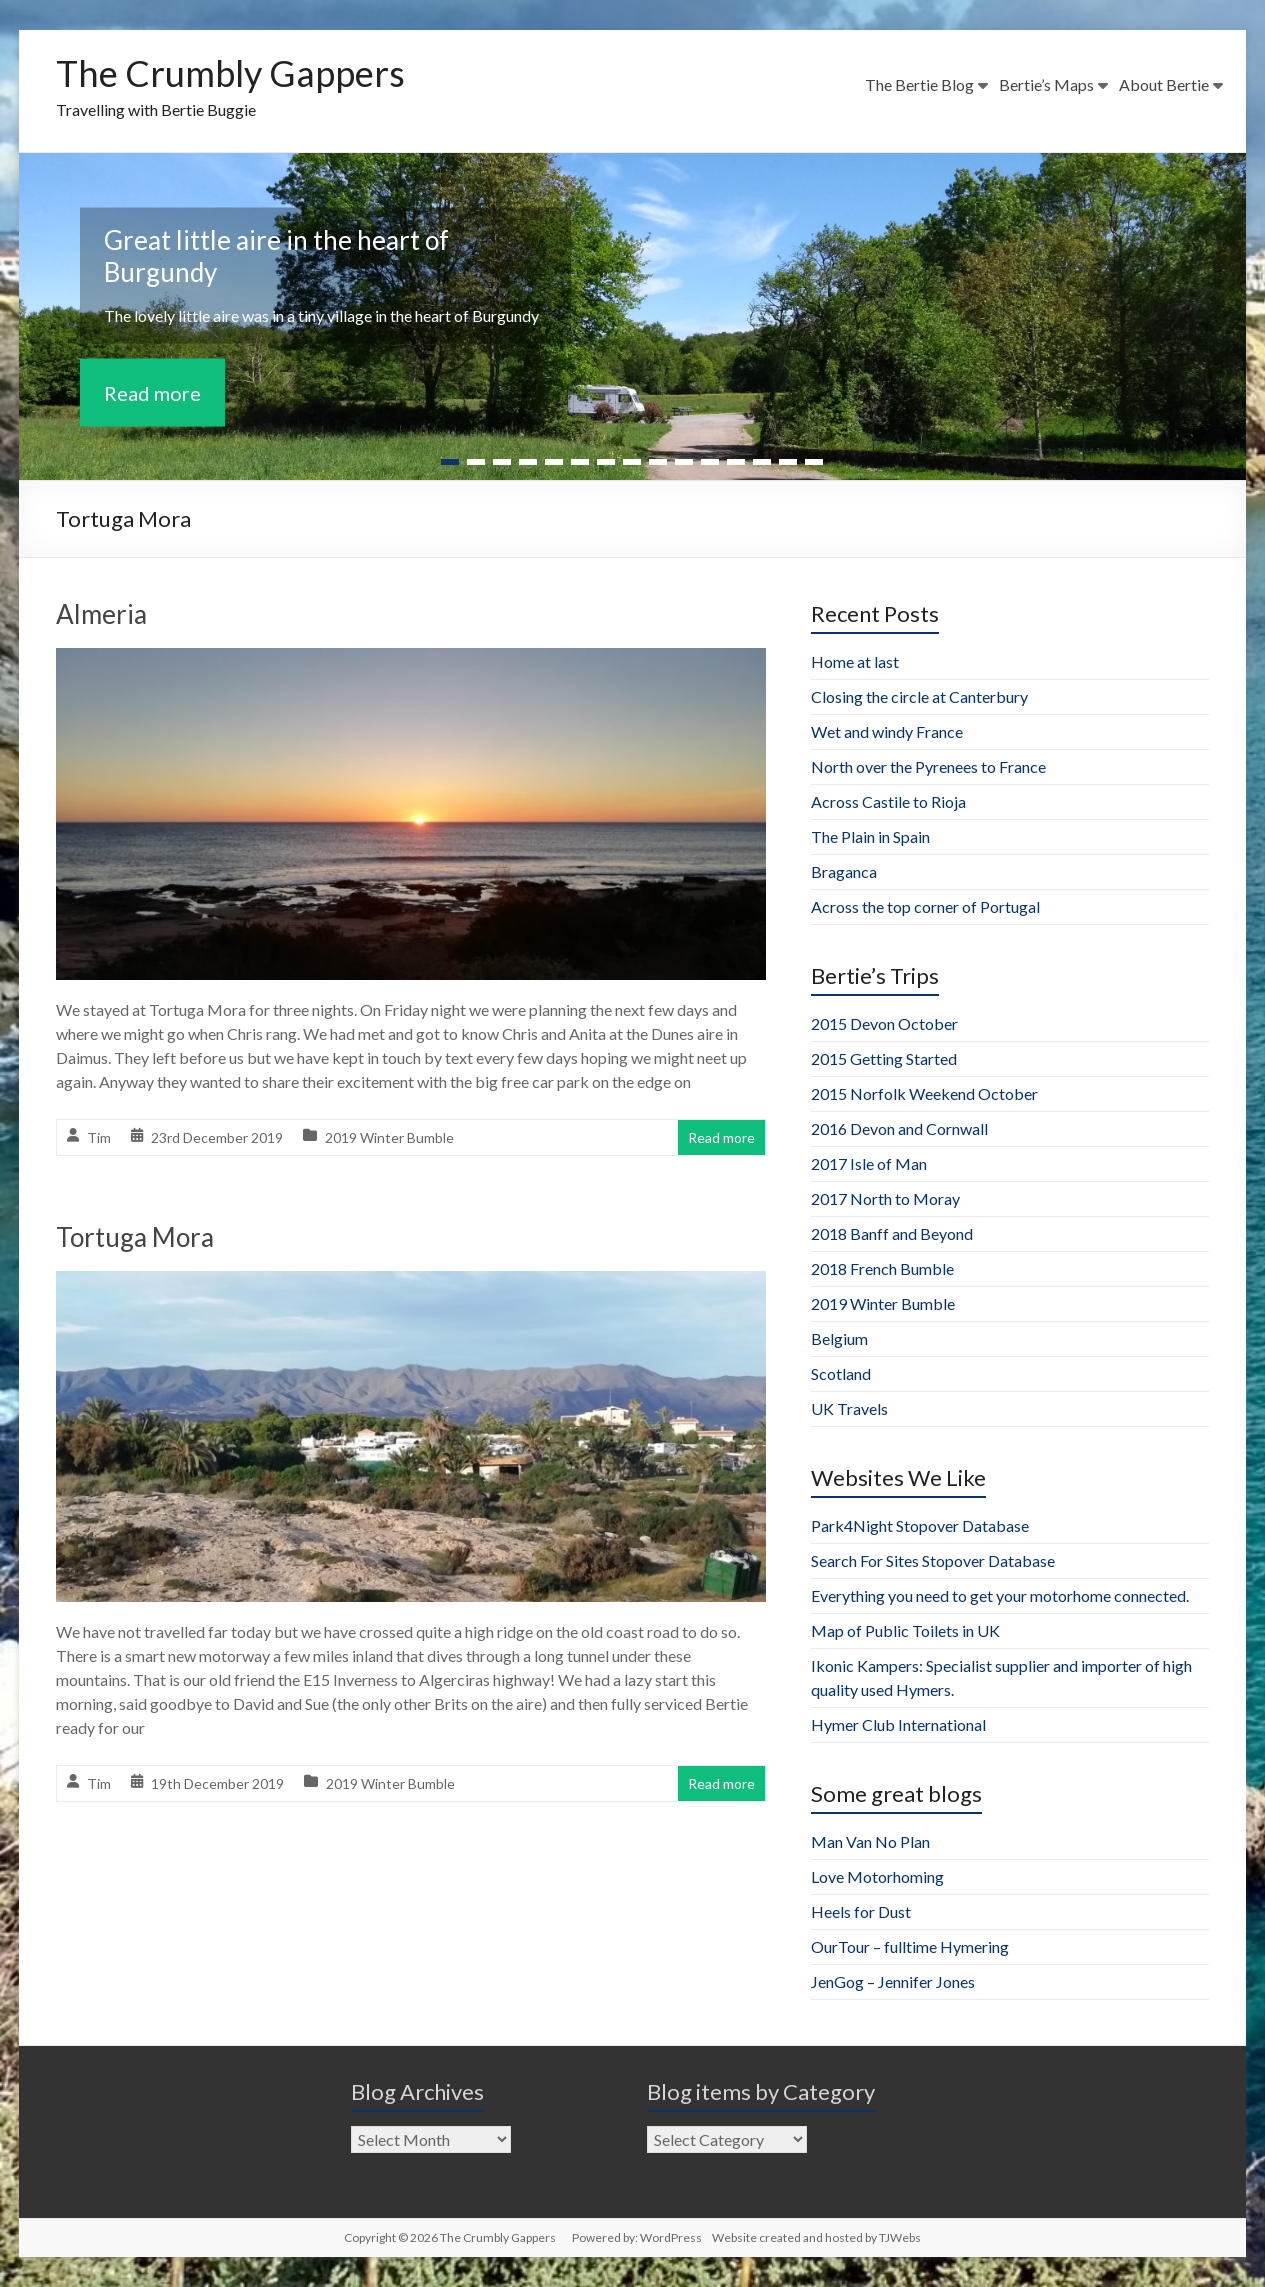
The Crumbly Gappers (230, 73)
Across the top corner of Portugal (925, 906)
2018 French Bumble (882, 1268)
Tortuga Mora (135, 1237)
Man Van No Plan (870, 1841)
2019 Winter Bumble (389, 1137)
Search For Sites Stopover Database (933, 1560)
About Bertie (1164, 84)
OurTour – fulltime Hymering (910, 1946)
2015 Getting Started (884, 1058)
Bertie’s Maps (1046, 84)
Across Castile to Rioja (888, 801)
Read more (152, 392)
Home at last (855, 661)
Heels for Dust (861, 1911)
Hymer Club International (898, 1724)
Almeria (101, 614)
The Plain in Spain (870, 836)
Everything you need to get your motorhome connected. (1000, 1595)
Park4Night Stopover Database (920, 1525)
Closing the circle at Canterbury (919, 696)
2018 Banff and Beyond (892, 1233)
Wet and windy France (887, 731)
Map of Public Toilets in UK (905, 1630)
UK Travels (849, 1408)
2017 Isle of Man (869, 1163)
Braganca (844, 871)
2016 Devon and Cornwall (899, 1128)
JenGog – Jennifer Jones (893, 1981)
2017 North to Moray (885, 1198)
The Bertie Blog (919, 84)
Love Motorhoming (877, 1876)
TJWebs (900, 2237)
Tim (99, 1137)
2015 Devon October (884, 1023)
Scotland (841, 1373)
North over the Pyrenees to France (928, 766)
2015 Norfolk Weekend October (924, 1093)
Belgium (839, 1338)
